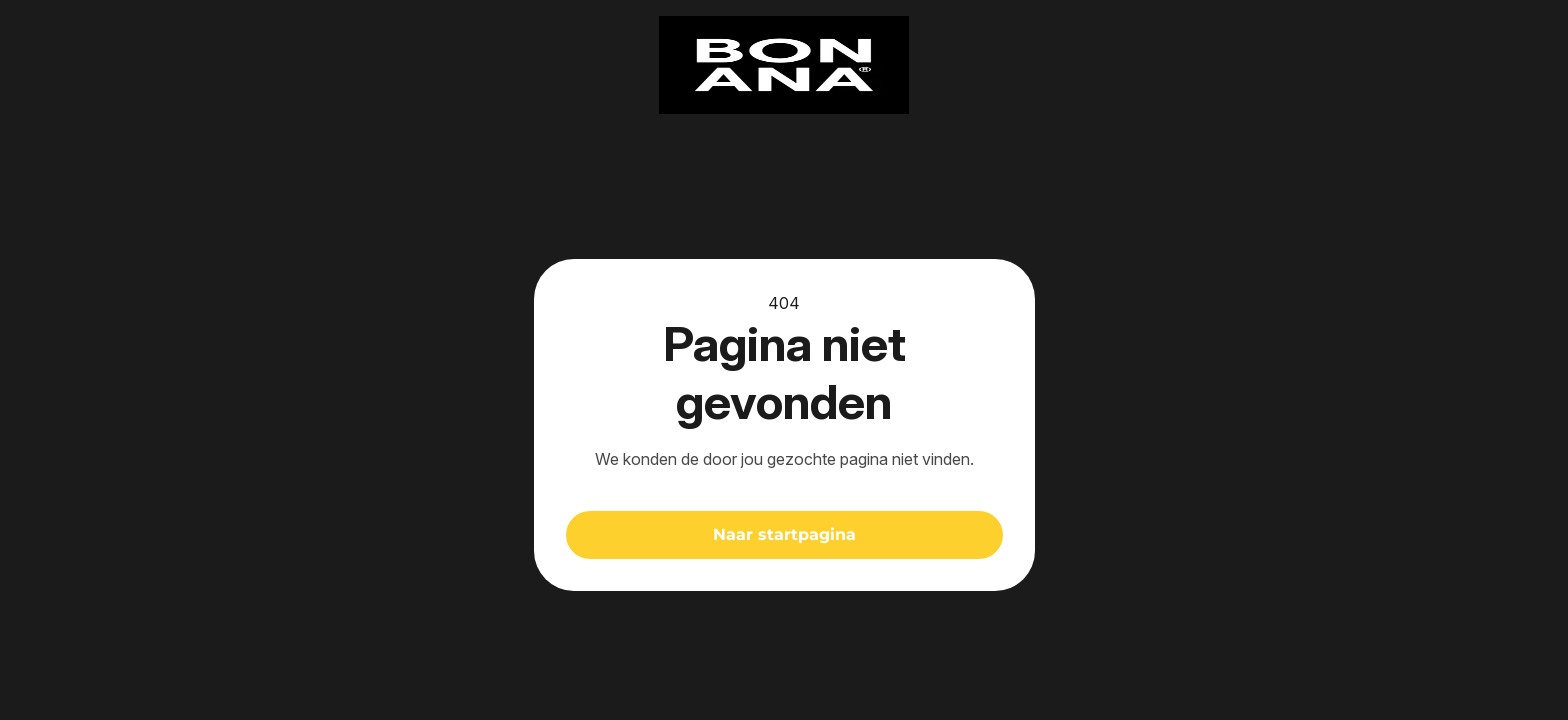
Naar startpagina (784, 534)
